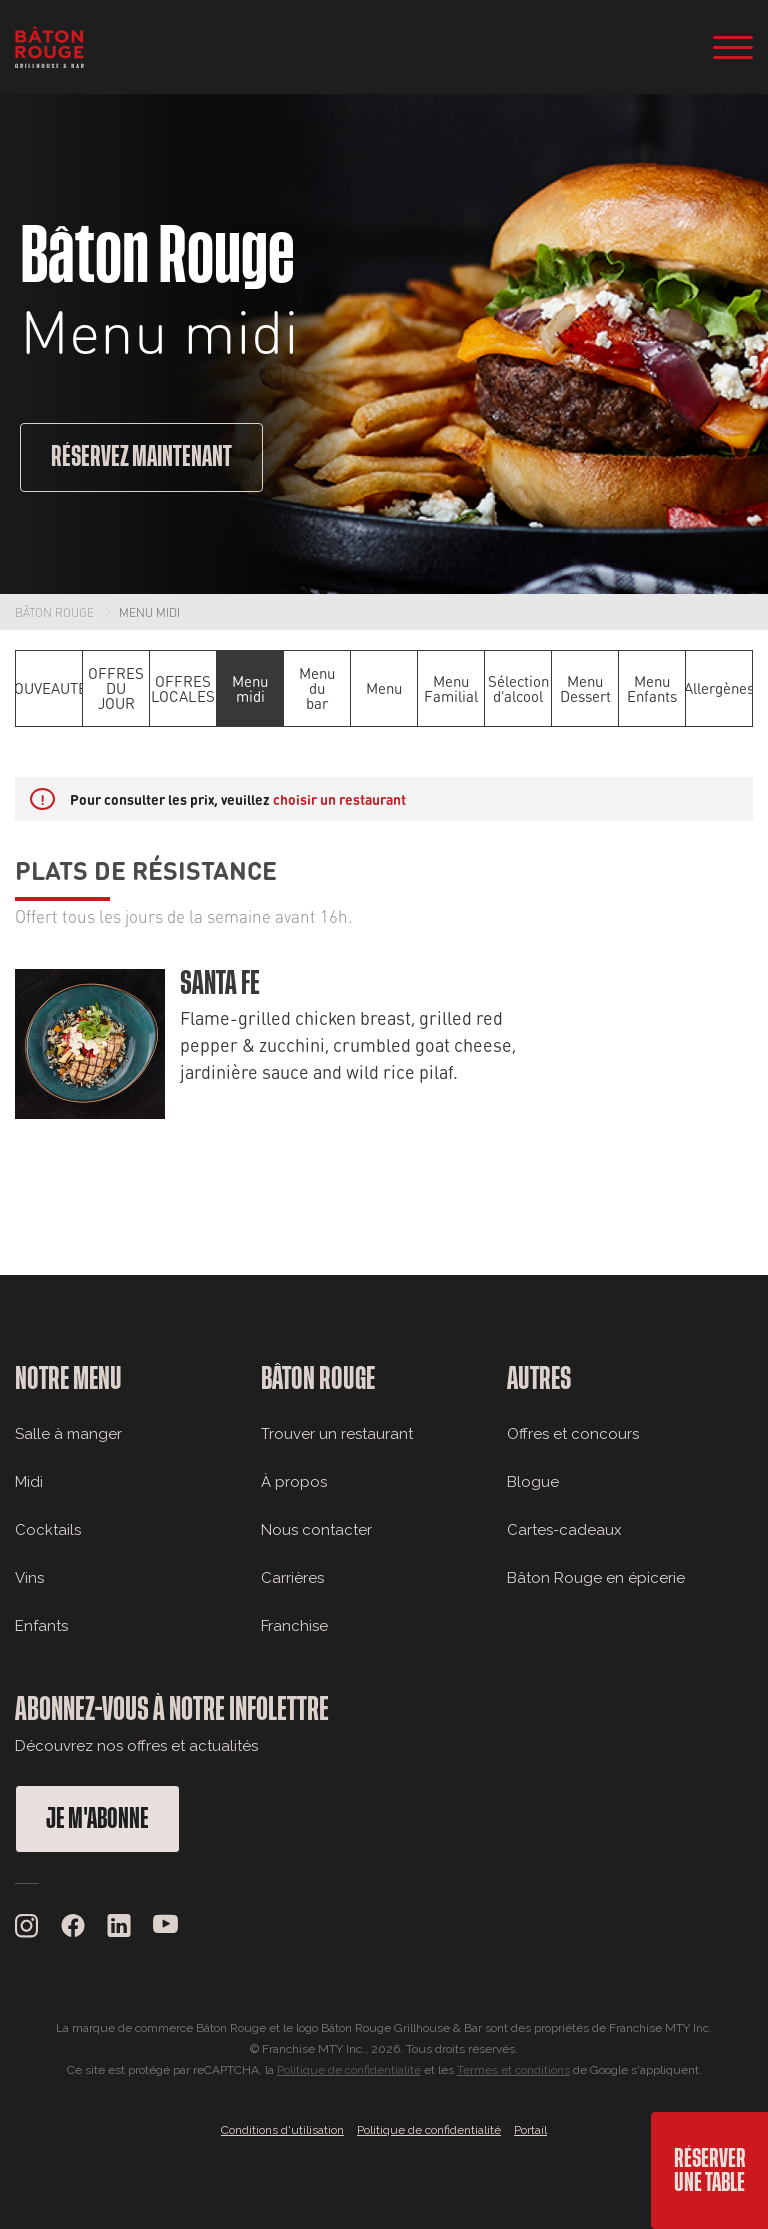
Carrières (292, 1578)
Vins (29, 1578)
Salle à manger (68, 1434)
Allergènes (719, 688)
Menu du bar (317, 688)
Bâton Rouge (54, 612)
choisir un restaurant (339, 799)
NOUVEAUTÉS (49, 688)
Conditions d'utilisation (282, 2130)
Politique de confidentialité (349, 2070)
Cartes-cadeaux (564, 1530)
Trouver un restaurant (337, 1434)
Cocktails (48, 1530)
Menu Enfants (652, 688)
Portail (530, 2130)
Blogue (533, 1482)
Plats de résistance (146, 869)
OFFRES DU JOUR (116, 688)
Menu (384, 688)
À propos (294, 1482)
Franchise (294, 1626)
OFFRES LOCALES (183, 688)
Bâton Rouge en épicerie (596, 1578)
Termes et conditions (513, 2070)
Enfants (41, 1626)
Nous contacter (316, 1530)
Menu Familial (451, 688)
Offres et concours (573, 1434)
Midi (29, 1482)
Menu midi (149, 612)
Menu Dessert (585, 688)
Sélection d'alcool (518, 688)
